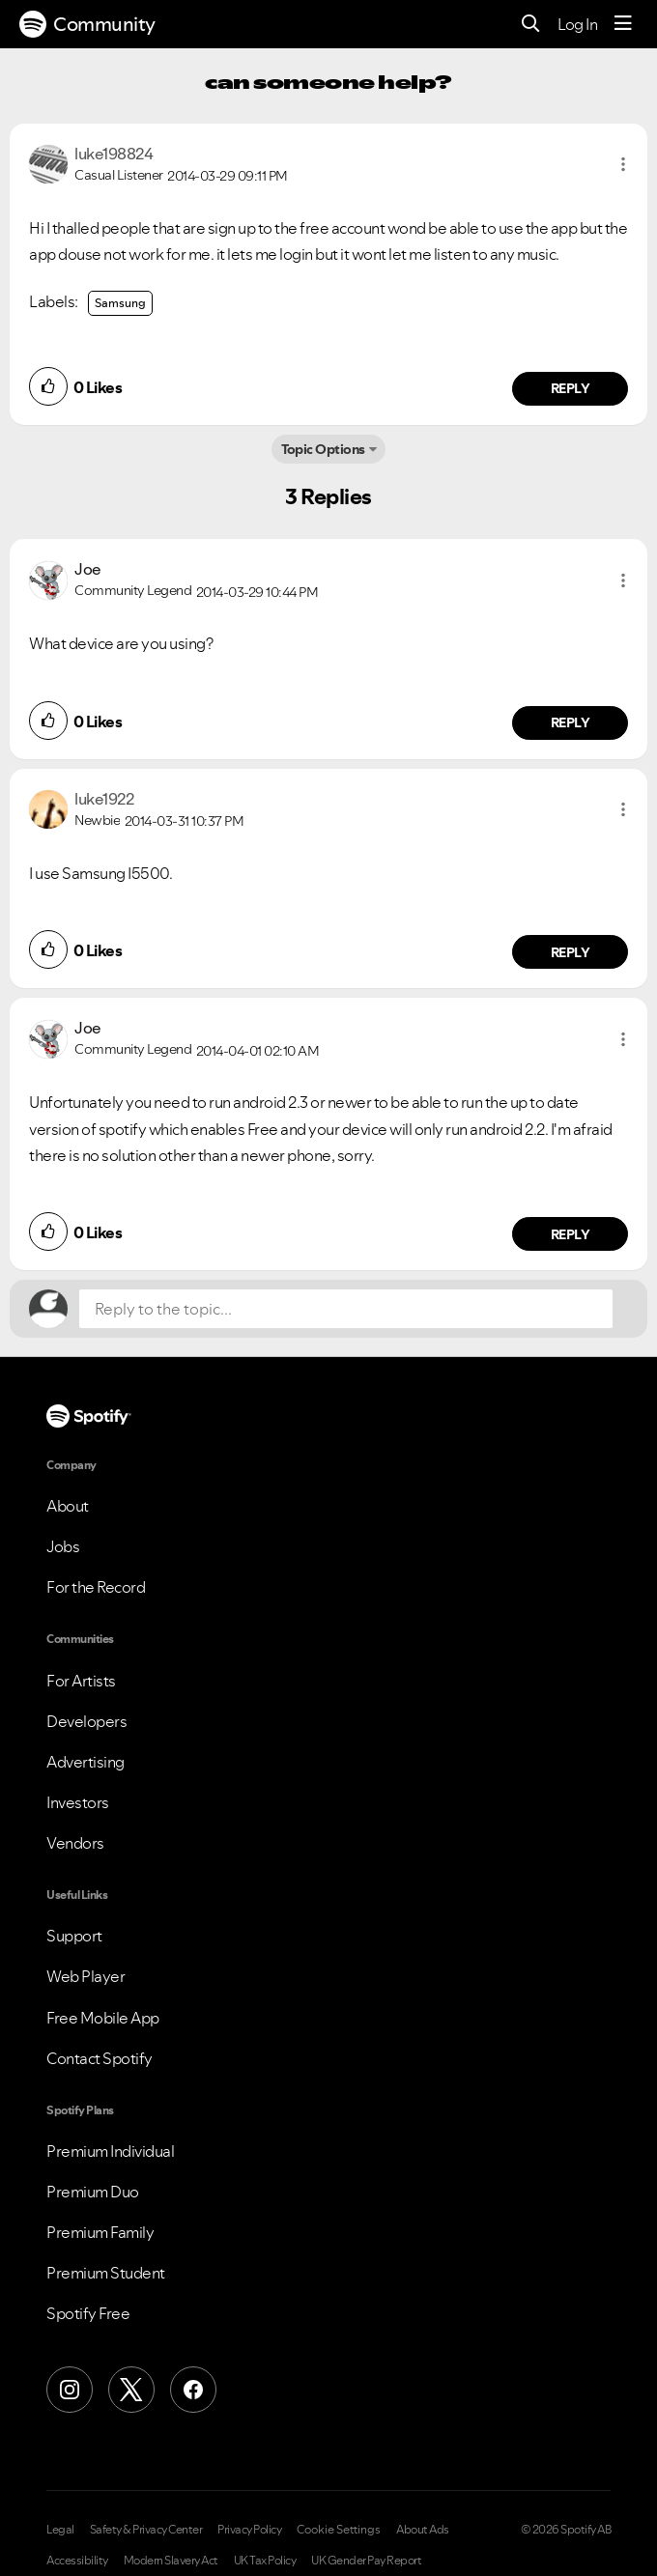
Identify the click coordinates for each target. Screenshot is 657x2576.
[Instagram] (69, 2389)
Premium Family (100, 2232)
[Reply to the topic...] (346, 1308)
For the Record (95, 1587)
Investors (77, 1802)
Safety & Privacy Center (146, 2529)
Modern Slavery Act (171, 2560)
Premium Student (105, 2272)
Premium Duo (92, 2191)
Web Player (85, 1976)
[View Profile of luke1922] (103, 798)
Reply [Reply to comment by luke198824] (570, 388)
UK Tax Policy (265, 2560)
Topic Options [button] (323, 449)
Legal (60, 2529)
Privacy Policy (249, 2529)
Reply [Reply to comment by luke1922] (570, 952)
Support (74, 1935)
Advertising (85, 1761)
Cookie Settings (339, 2529)
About (67, 1505)
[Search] (531, 25)
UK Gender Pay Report (366, 2560)
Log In (577, 24)
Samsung (120, 303)
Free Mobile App (102, 2017)
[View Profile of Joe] (87, 569)
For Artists (81, 1680)
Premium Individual (110, 2151)
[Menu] (623, 24)
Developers (86, 1721)
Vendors (75, 1843)
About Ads (422, 2529)
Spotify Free (87, 2313)
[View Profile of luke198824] (113, 153)
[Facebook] (193, 2389)
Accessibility (77, 2560)
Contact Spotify (99, 2058)
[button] (623, 164)
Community (87, 24)
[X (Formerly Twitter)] (131, 2389)
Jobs (62, 1546)
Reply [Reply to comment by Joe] (570, 722)
